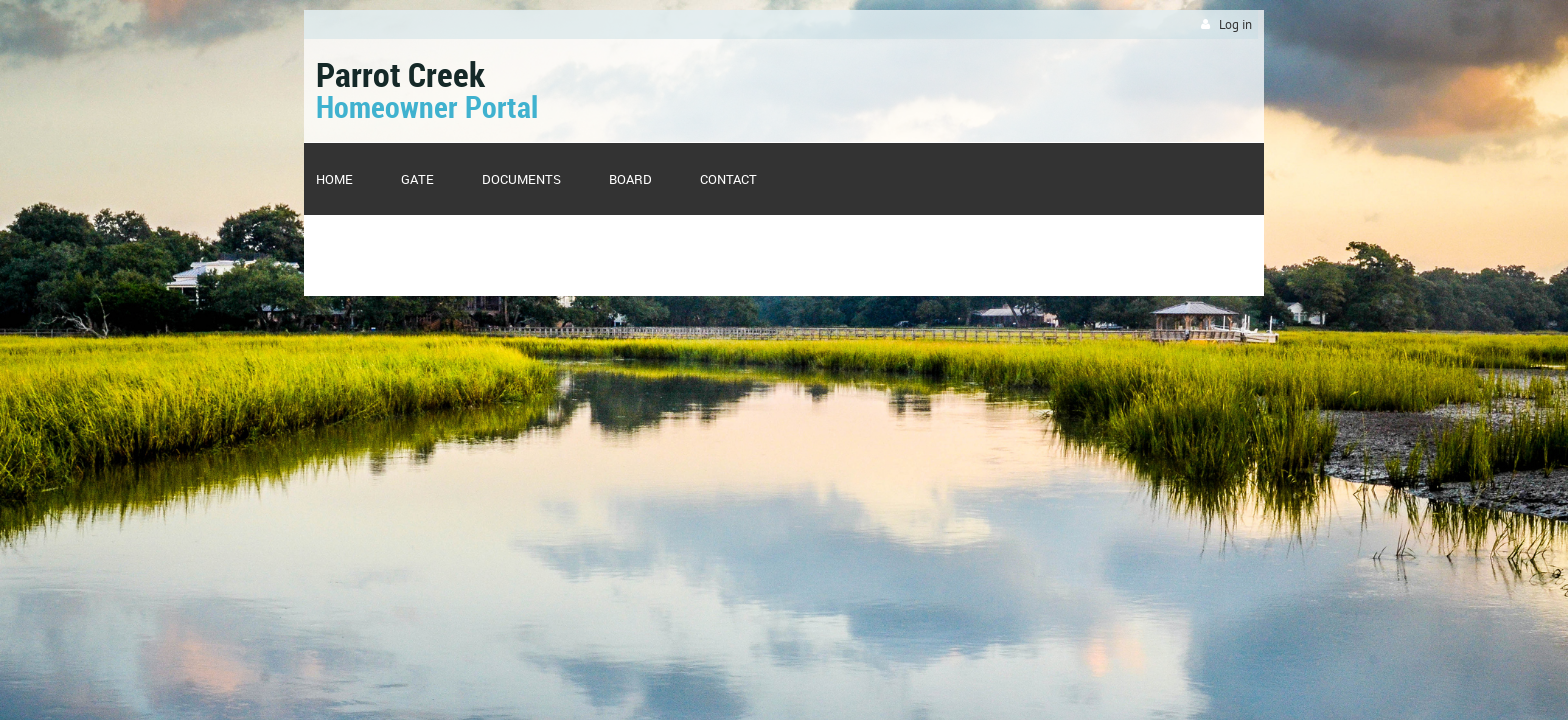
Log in (1235, 24)
